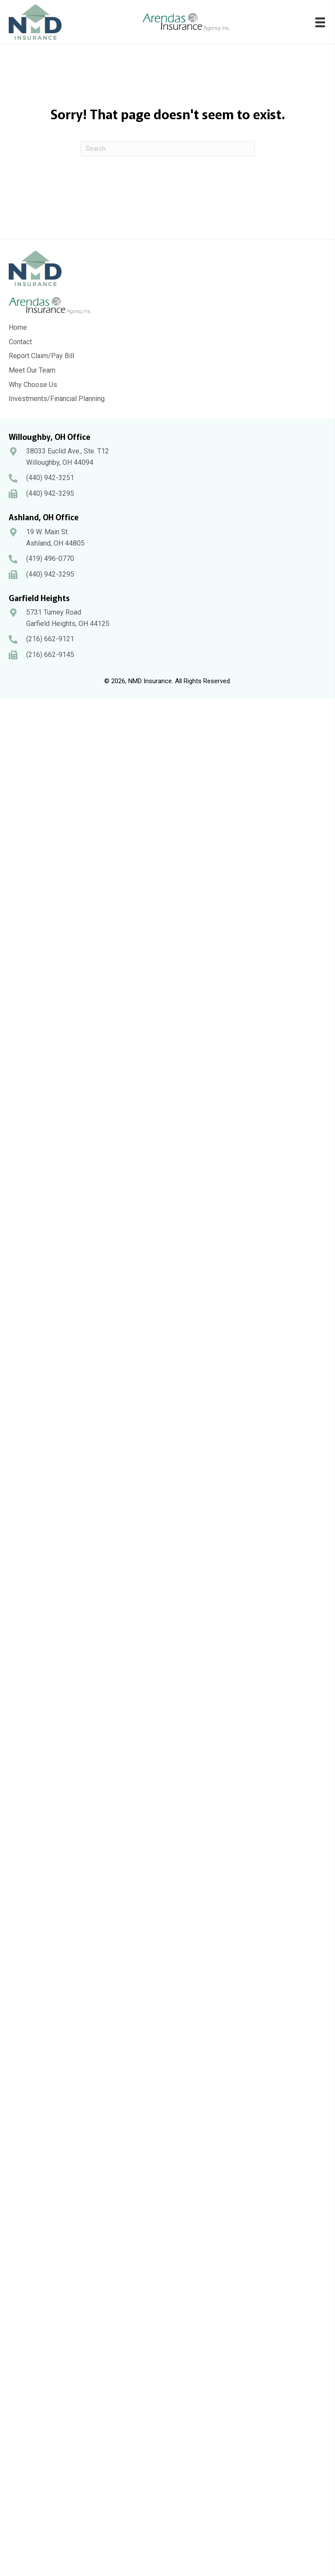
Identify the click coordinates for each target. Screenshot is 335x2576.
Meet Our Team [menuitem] (32, 370)
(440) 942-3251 (50, 478)
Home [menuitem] (18, 327)
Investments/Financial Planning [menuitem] (57, 398)
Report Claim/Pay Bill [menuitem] (41, 356)
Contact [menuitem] (20, 342)
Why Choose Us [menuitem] (33, 384)
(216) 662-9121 (50, 639)
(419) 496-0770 (50, 558)
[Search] (167, 148)
